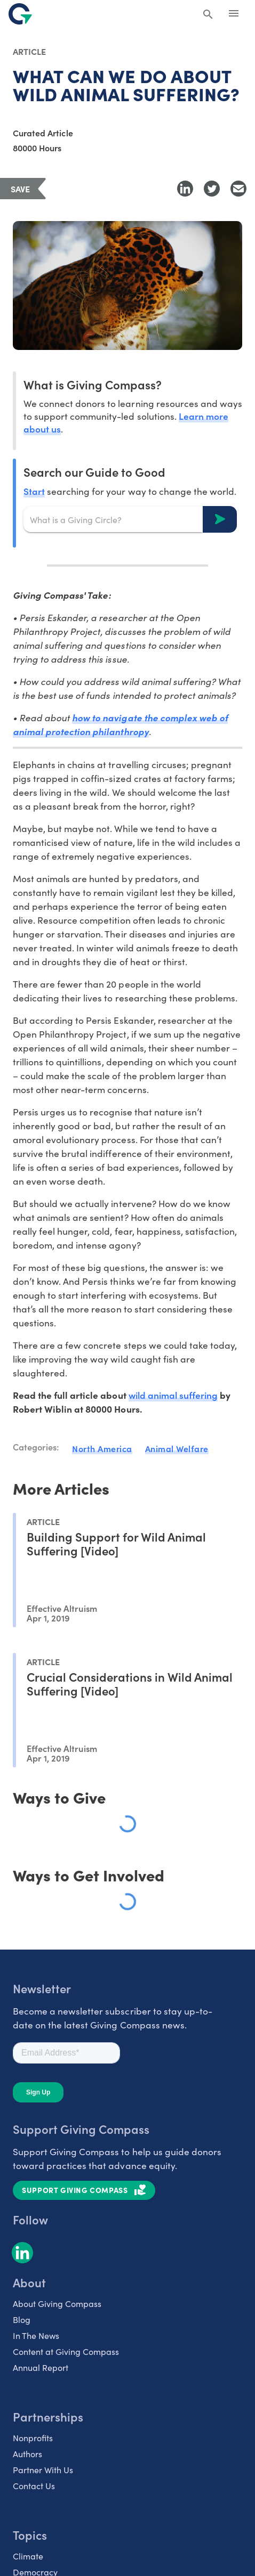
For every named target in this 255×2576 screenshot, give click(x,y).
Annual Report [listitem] (40, 2367)
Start (34, 491)
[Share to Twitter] (212, 189)
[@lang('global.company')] (20, 14)
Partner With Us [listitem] (43, 2469)
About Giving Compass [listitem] (57, 2303)
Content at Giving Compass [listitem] (66, 2351)
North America (102, 1448)
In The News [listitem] (36, 2335)
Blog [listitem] (21, 2319)
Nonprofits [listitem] (33, 2437)
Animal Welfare (177, 1448)
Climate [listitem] (28, 2556)
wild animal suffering (173, 1394)
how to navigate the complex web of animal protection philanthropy (120, 724)
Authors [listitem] (27, 2453)
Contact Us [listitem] (34, 2485)
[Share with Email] (238, 189)
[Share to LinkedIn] (185, 189)
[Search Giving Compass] (208, 15)
